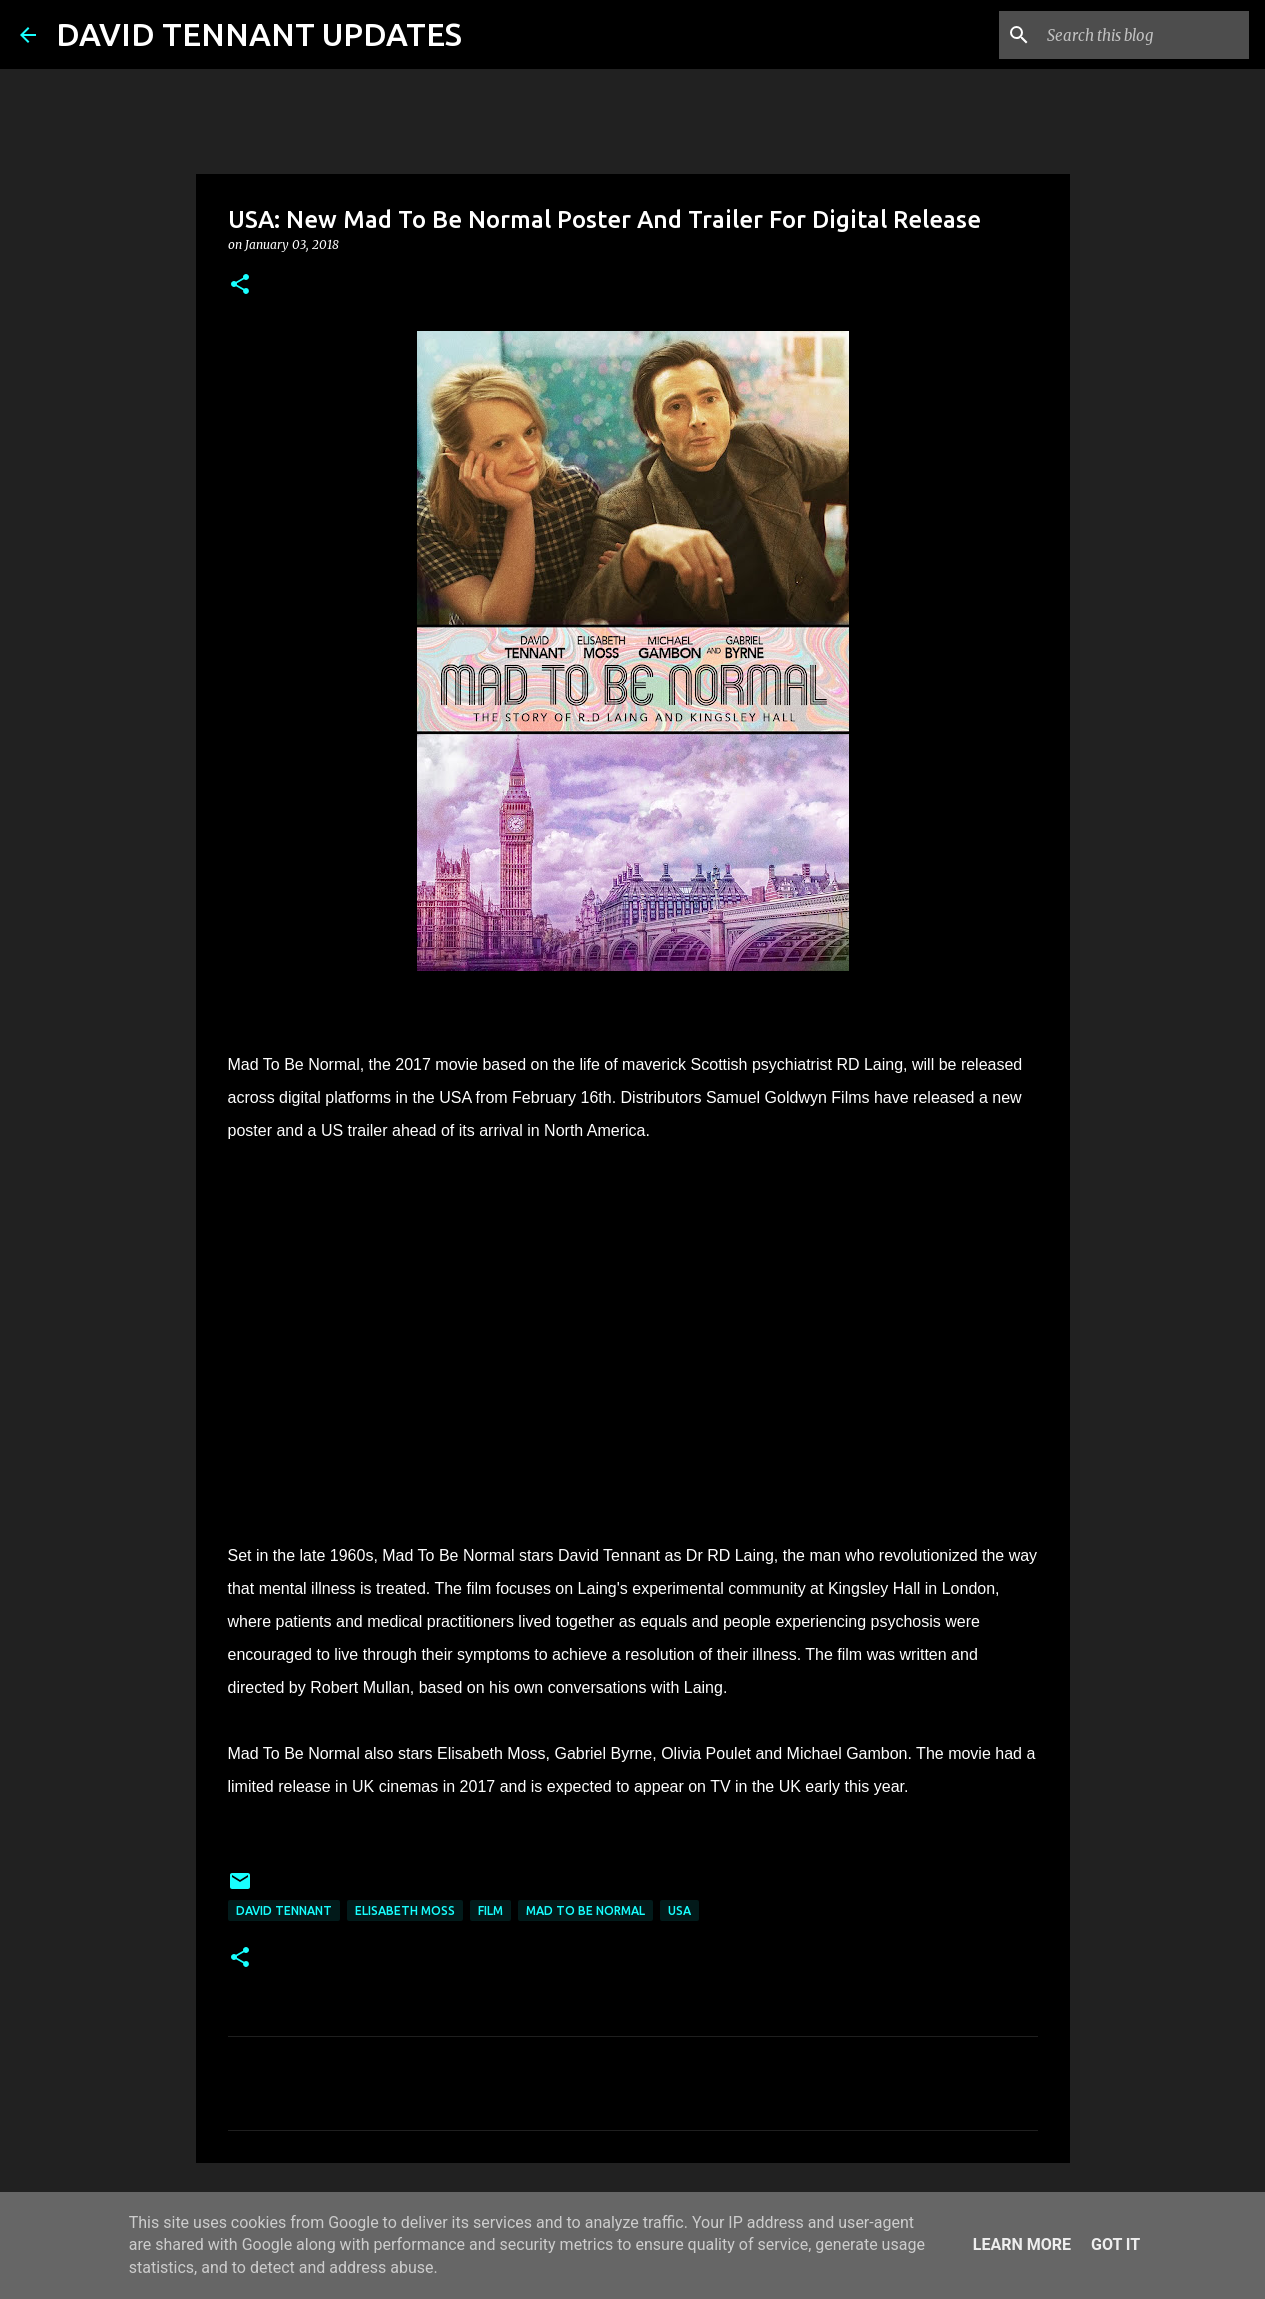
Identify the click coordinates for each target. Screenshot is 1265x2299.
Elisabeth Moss (405, 1910)
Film (490, 1910)
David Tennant (284, 1910)
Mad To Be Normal (585, 1910)
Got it (1115, 2244)
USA (679, 1910)
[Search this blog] (1144, 35)
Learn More (1022, 2244)
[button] (240, 285)
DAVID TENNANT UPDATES (259, 34)
